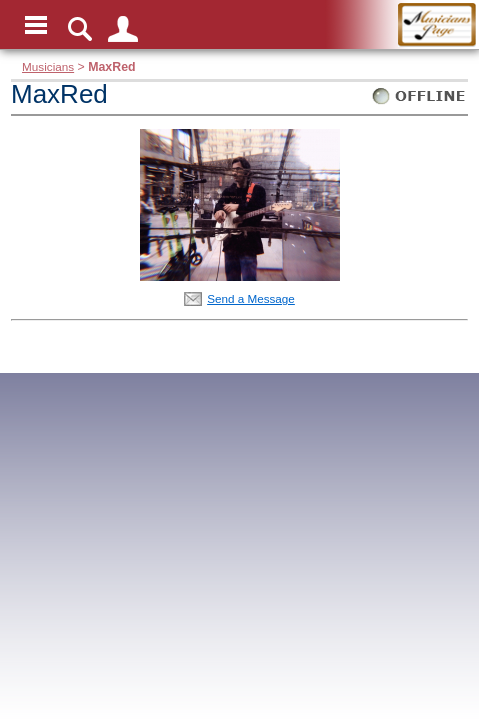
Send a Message (251, 298)
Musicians (48, 66)
